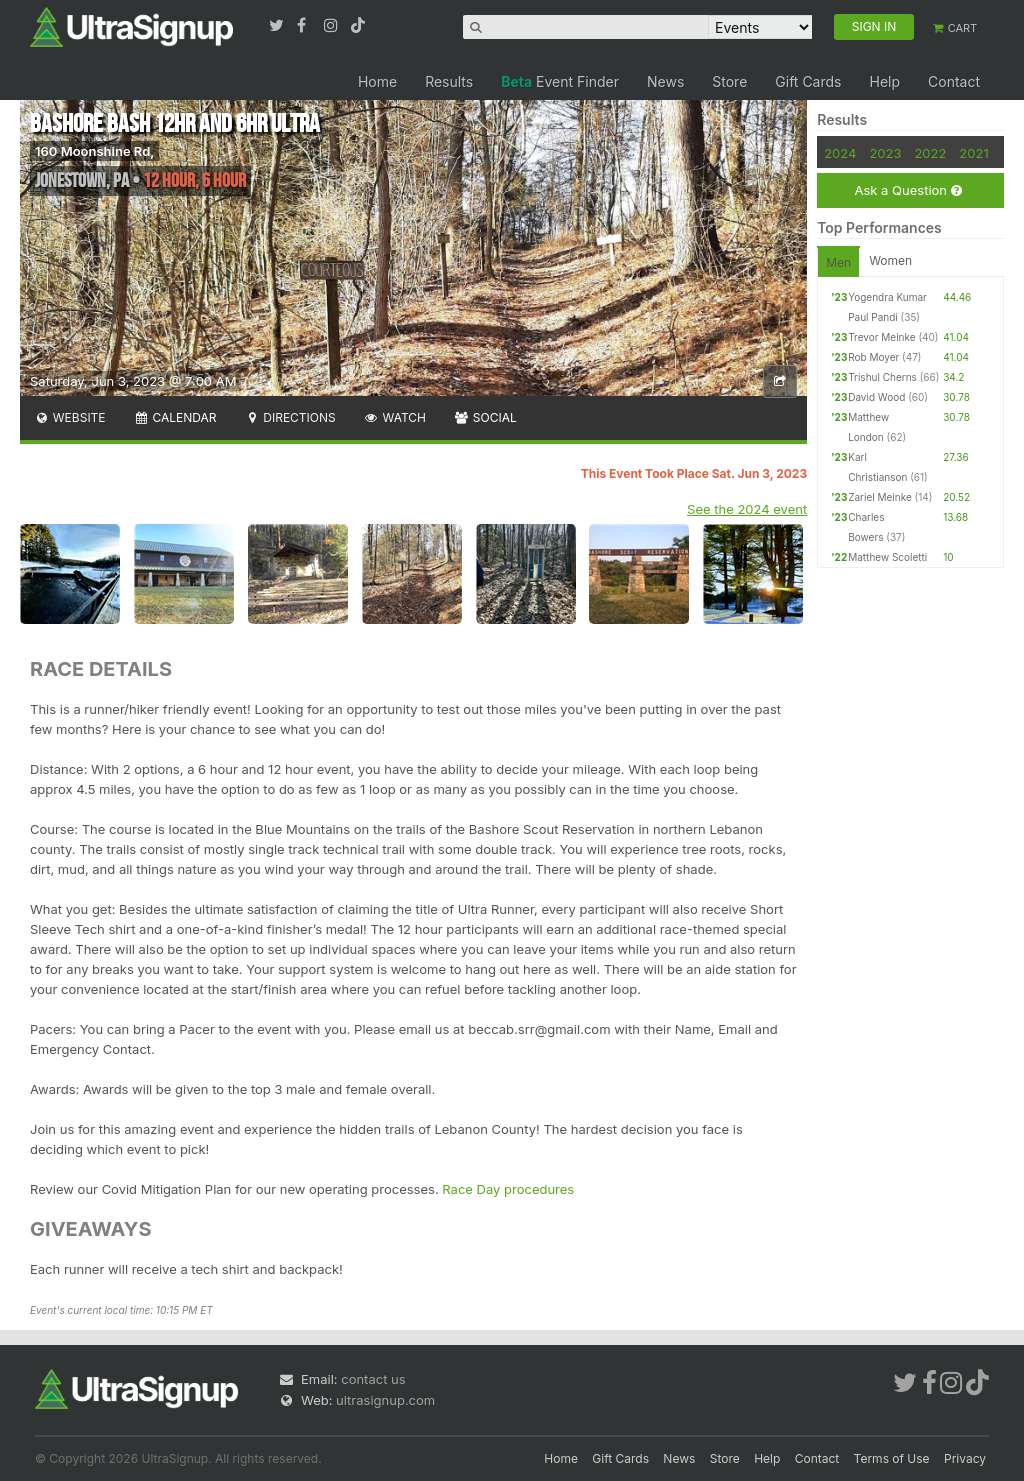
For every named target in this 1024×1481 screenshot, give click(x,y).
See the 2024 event (747, 509)
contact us (373, 1379)
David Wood (876, 397)
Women (890, 260)
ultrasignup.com (385, 1400)
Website (70, 417)
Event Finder (560, 81)
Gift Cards (808, 81)
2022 (930, 153)
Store (729, 81)
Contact (954, 81)
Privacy (965, 1458)
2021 (973, 153)
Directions (289, 417)
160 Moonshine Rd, (94, 151)
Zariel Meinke (880, 497)
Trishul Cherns (882, 377)
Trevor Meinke (881, 337)
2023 (885, 153)
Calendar (175, 417)
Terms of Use (892, 1458)
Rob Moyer (873, 357)
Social (485, 417)
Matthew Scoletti (887, 557)
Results (449, 81)
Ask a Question (907, 190)
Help (884, 81)
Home (377, 81)
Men (838, 262)
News (665, 81)
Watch (395, 417)
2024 (840, 153)
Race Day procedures (508, 1189)
